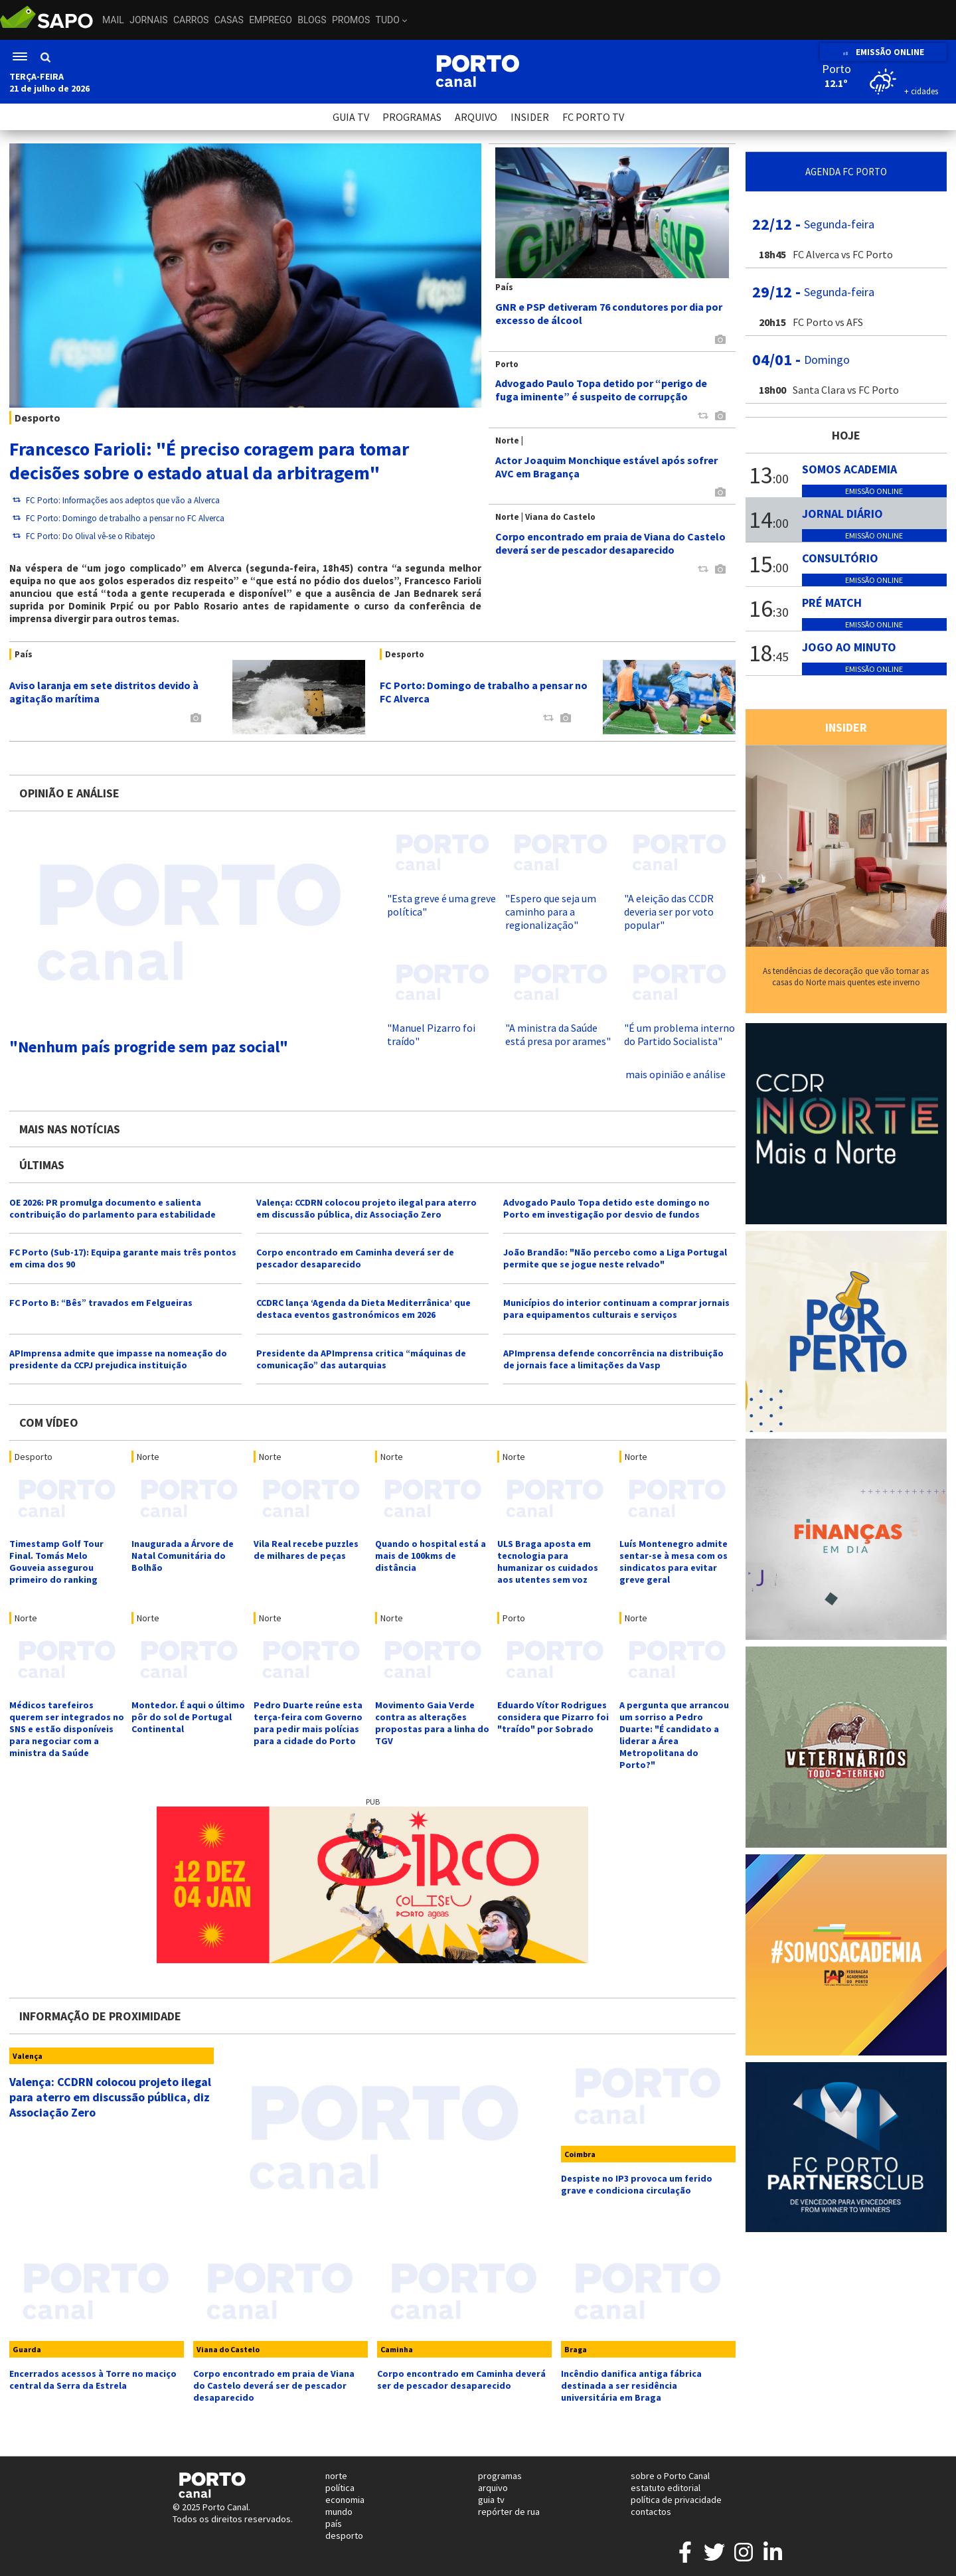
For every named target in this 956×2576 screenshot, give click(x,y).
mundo (339, 2512)
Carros (190, 20)
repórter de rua (509, 2512)
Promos (351, 20)
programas (500, 2476)
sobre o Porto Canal (670, 2476)
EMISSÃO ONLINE (883, 52)
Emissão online (874, 491)
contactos (651, 2512)
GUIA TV (351, 116)
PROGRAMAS (411, 116)
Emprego (270, 20)
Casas (229, 20)
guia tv (491, 2500)
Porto (514, 1618)
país (333, 2524)
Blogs (311, 20)
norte (336, 2476)
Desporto (33, 1457)
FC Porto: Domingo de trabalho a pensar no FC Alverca (118, 518)
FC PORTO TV (593, 116)
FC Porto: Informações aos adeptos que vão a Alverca (116, 500)
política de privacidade (676, 2500)
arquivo (493, 2488)
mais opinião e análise (675, 1074)
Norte (148, 1457)
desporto (344, 2535)
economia (344, 2500)
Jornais (148, 20)
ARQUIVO (476, 116)
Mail (113, 20)
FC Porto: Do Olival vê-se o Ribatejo (84, 536)
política (340, 2488)
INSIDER (530, 116)
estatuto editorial (665, 2488)
